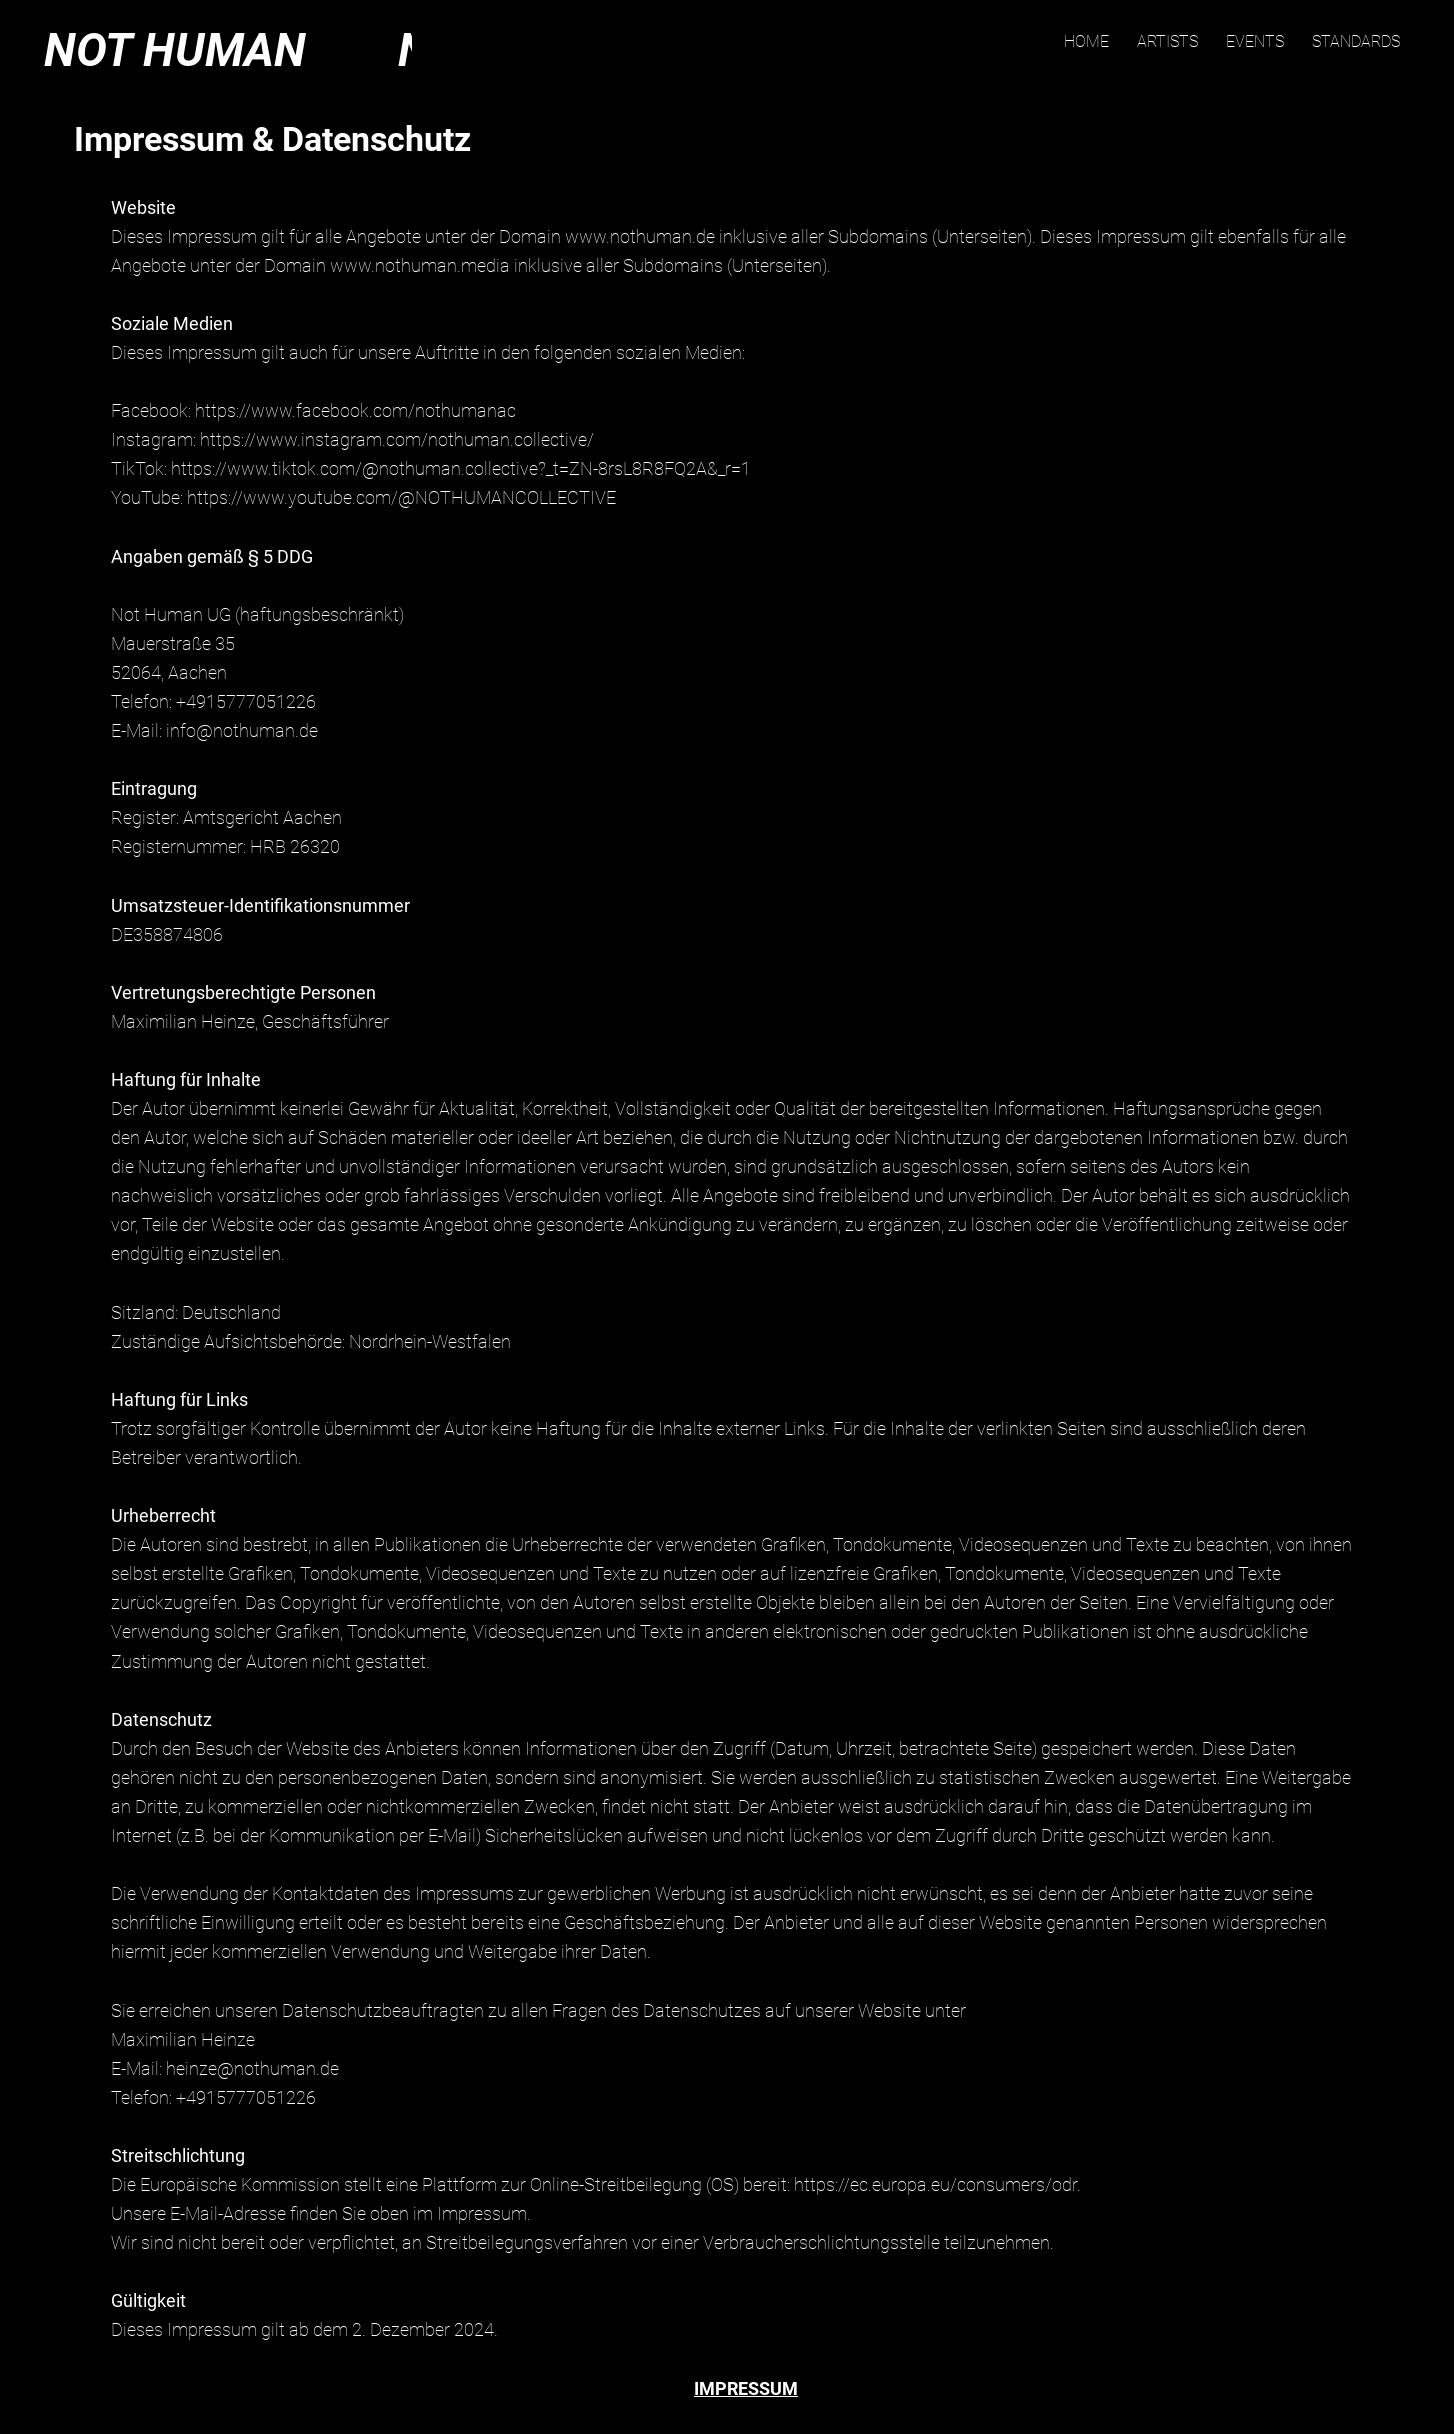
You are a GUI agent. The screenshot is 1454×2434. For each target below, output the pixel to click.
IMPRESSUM (746, 2388)
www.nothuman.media (420, 265)
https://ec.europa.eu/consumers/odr (935, 2184)
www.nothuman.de (640, 236)
